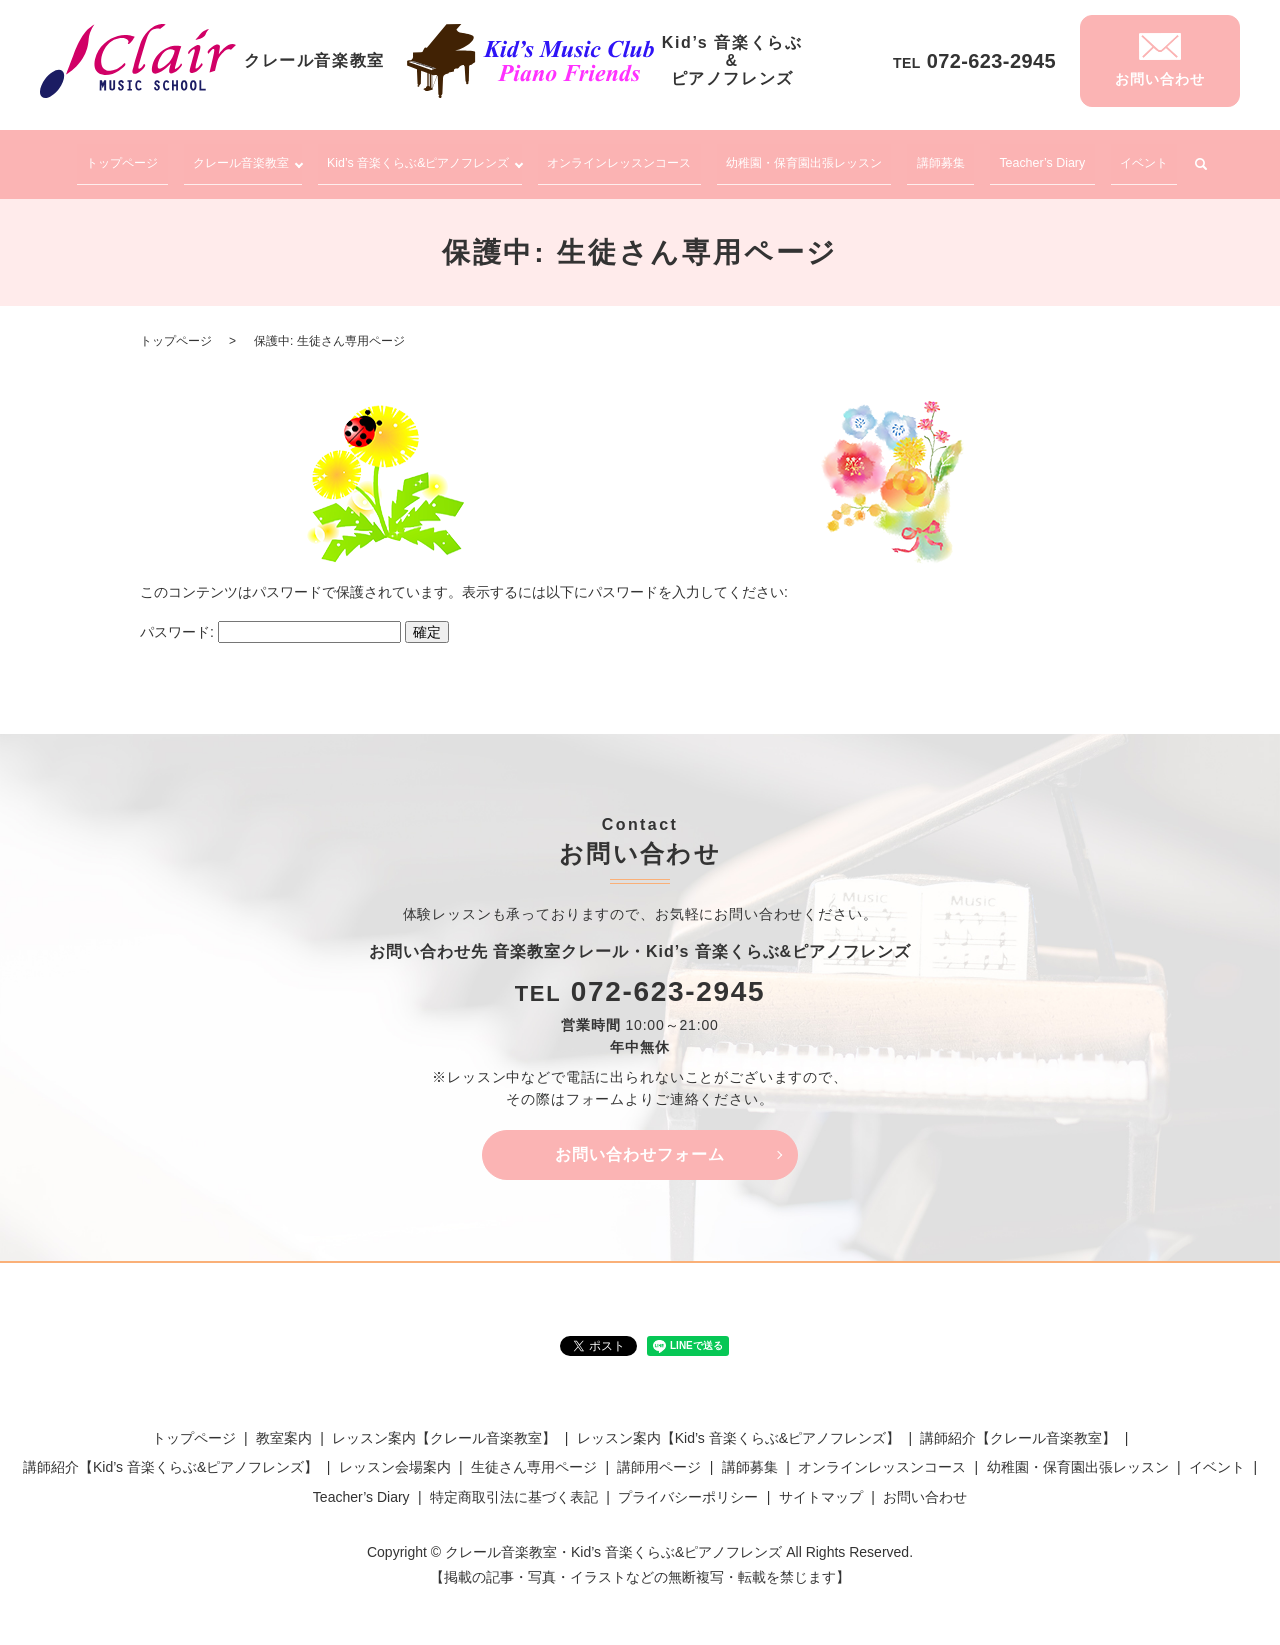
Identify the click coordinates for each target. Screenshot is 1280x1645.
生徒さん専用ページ (534, 1458)
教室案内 (284, 1428)
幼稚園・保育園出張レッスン (831, 158)
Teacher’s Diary (1061, 158)
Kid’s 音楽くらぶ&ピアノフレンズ (419, 158)
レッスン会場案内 (395, 1458)
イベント (1158, 158)
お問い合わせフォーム (640, 1144)
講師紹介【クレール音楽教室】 (1018, 1428)
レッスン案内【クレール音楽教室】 (444, 1428)
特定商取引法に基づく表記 (514, 1487)
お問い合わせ (925, 1487)
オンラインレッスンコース (640, 158)
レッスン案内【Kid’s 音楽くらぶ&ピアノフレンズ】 (738, 1428)
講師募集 (966, 158)
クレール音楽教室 (225, 158)
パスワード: (270, 622)
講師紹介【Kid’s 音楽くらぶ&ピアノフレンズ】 (170, 1458)
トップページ (111, 158)
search (1209, 160)
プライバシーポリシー (688, 1487)
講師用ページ (659, 1458)
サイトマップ (821, 1487)
